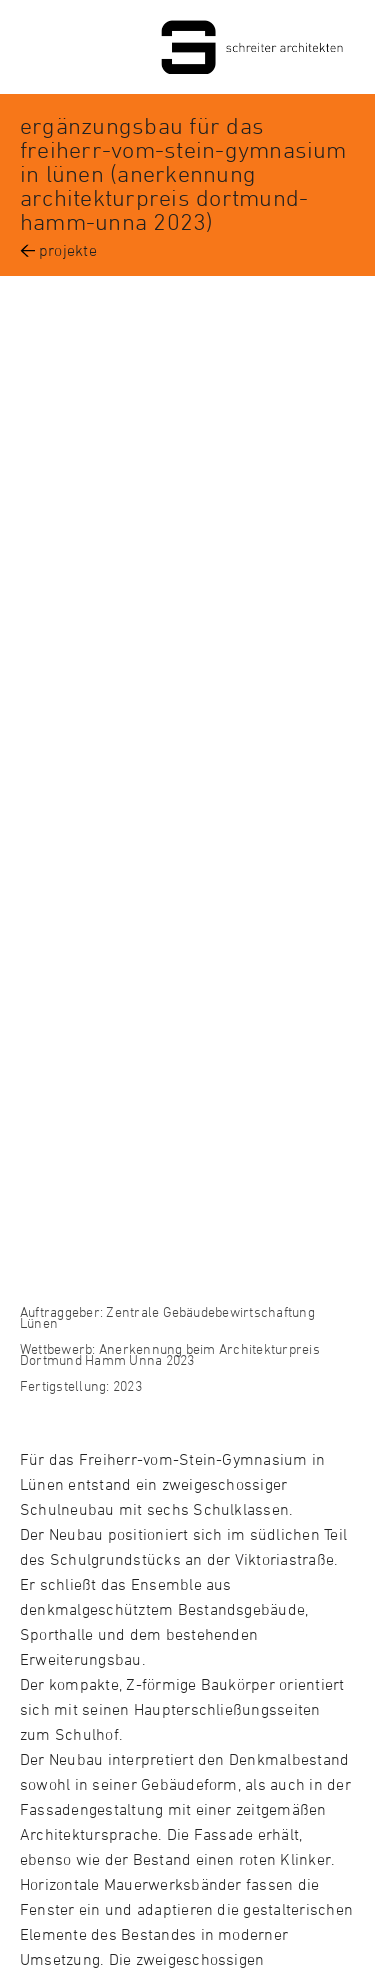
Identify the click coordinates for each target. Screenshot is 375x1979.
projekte (68, 250)
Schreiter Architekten (187, 47)
